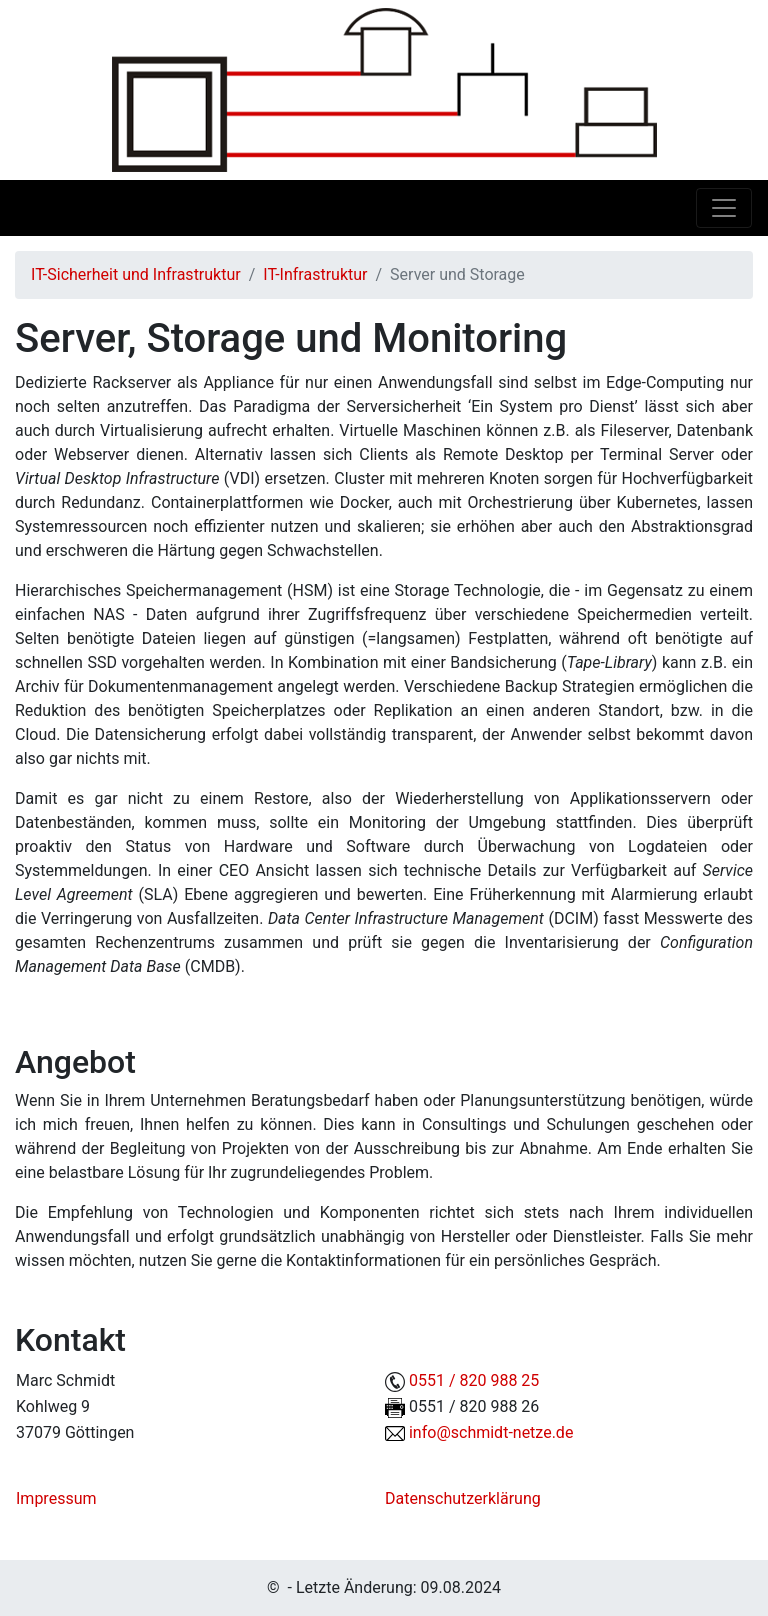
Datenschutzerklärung (463, 1498)
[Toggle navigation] (724, 208)
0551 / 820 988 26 (474, 1406)
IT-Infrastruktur (315, 274)
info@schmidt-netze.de (491, 1432)
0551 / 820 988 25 (474, 1380)
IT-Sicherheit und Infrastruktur (136, 274)
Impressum (56, 1498)
